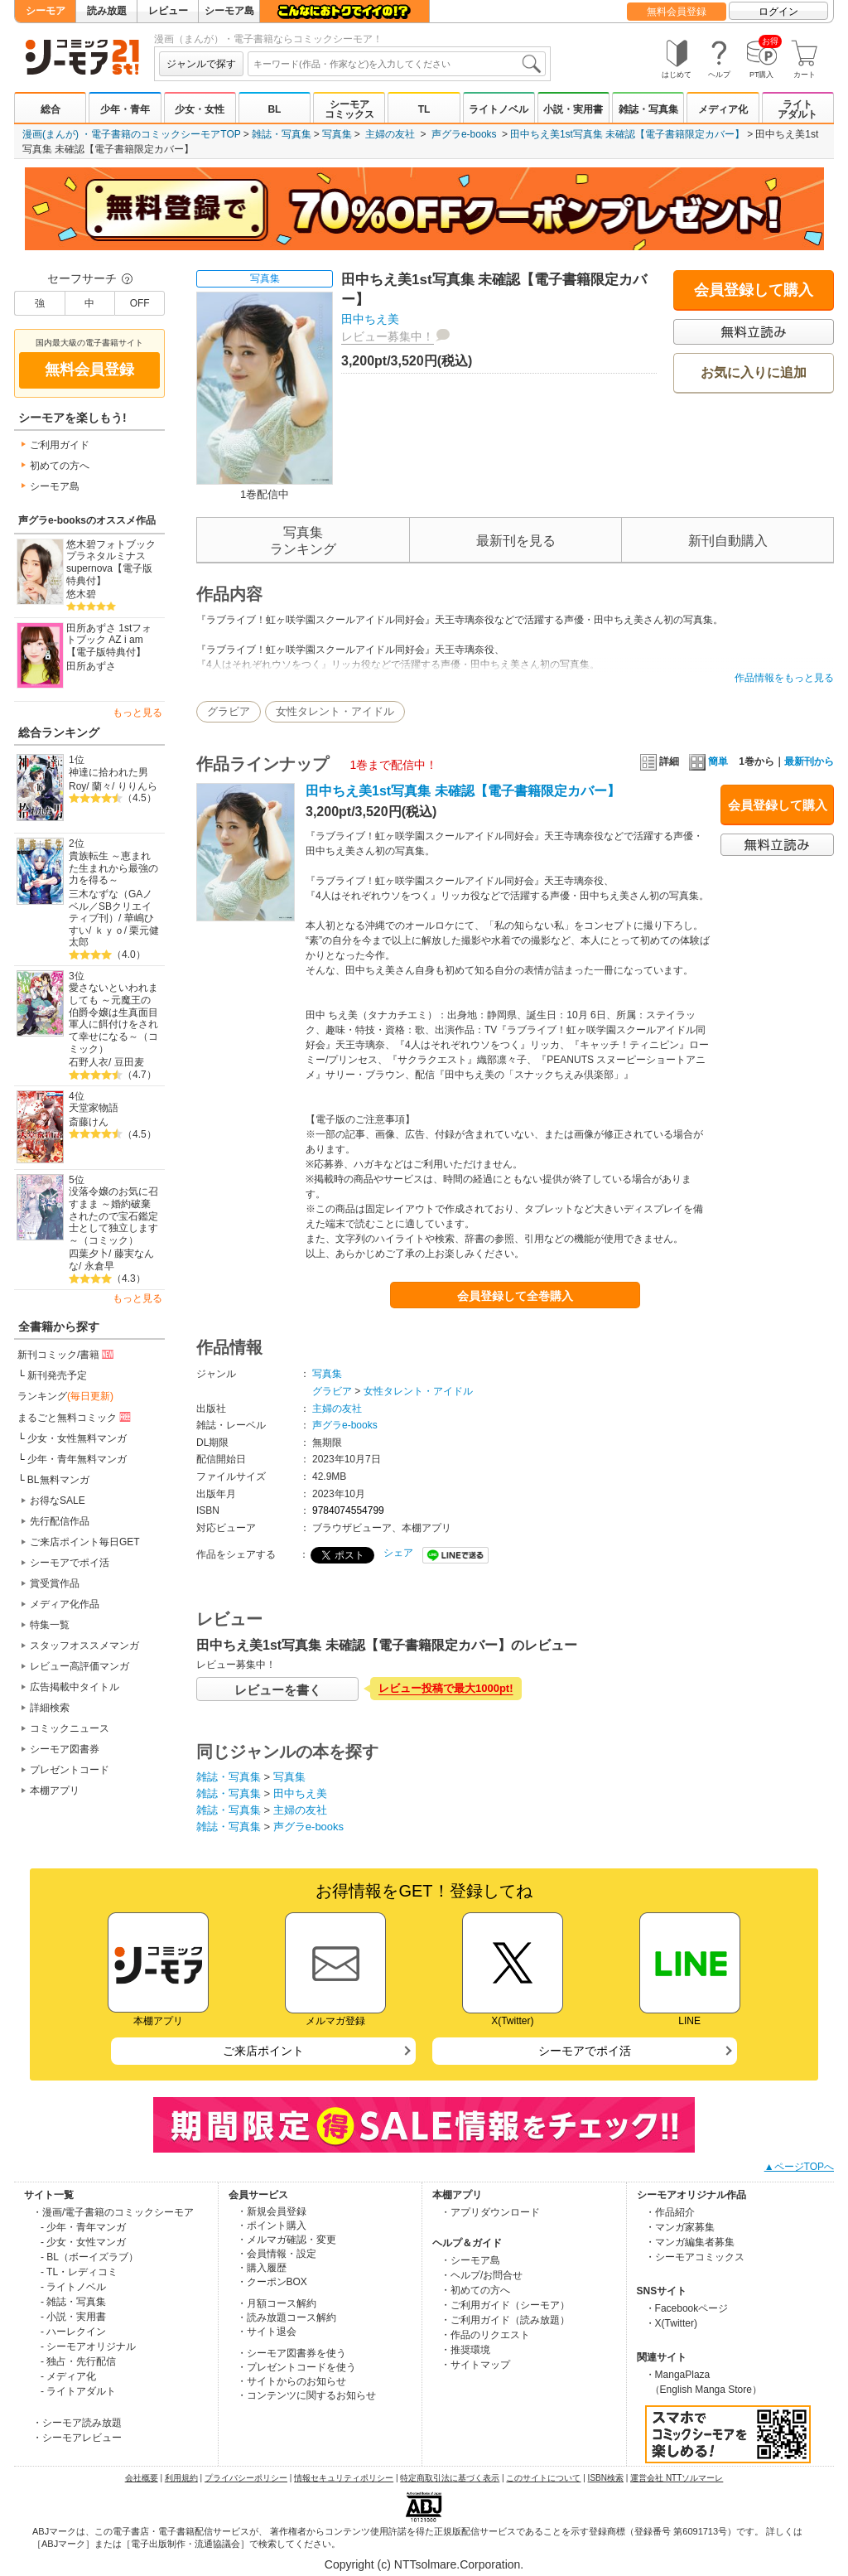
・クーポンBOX (272, 2282)
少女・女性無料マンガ (77, 1438)
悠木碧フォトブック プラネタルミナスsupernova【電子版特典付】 (111, 563)
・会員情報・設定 (276, 2253)
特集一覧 (50, 1625)
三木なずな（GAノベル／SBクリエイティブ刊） (110, 906)
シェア (398, 1553)
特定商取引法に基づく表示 (449, 2477)
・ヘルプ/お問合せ (482, 2275)
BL (274, 109)
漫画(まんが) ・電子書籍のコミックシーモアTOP (131, 134)
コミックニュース (69, 1728)
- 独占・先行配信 (78, 2361)
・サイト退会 (266, 2331)
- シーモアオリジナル (88, 2346)
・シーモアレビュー (77, 2437)
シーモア (45, 11)
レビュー (168, 11)
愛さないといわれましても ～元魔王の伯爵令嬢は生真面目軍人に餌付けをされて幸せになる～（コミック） (113, 1018)
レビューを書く (277, 1690)
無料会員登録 (676, 11)
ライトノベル (498, 109)
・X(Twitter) (671, 2323)
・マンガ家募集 (680, 2227)
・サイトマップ (475, 2365)
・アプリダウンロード (490, 2212)
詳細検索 (50, 1707)
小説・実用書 (573, 109)
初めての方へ (59, 465)
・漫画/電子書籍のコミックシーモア (113, 2212)
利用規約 (181, 2477)
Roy (77, 786)
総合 (50, 109)
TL (424, 109)
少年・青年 (125, 109)
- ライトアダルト (78, 2391)
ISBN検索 (606, 2477)
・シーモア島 (470, 2260)
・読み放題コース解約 (286, 2317)
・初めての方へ (475, 2290)
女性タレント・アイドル (335, 711)
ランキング (65, 1396)
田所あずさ (91, 666)
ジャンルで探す (201, 64)
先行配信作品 (59, 1521)
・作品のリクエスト (485, 2335)
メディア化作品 (64, 1604)
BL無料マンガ (58, 1480)
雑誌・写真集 (648, 109)
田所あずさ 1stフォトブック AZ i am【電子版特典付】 (109, 640)
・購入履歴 (262, 2268)
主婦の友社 (390, 134)
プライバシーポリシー (246, 2477)
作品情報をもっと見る (784, 678)
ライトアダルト (797, 109)
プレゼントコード (69, 1770)
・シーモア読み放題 (77, 2423)
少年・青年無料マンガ (77, 1459)
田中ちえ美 (370, 319)
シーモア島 (229, 11)
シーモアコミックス (349, 109)
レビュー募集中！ (387, 336)
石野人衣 (88, 1062)
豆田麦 (129, 1062)
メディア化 (723, 109)
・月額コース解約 (276, 2303)
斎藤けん (88, 1122)
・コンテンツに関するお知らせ (306, 2395)
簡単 (708, 761)
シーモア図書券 (64, 1749)
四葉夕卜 (88, 1253)
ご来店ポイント (263, 2050)
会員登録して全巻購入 (515, 1295)
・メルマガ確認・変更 (286, 2239)
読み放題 (107, 11)
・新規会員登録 (271, 2211)
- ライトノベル (73, 2287)
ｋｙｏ (109, 930)
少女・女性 (199, 109)
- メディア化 (68, 2376)
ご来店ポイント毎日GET (85, 1542)
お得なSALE (57, 1500)
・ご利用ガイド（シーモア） (505, 2305)
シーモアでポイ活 (69, 1562)
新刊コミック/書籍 (66, 1353)
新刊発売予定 (57, 1375)
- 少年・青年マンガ (83, 2227)
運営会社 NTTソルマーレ (676, 2477)
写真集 (337, 134)
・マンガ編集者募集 (690, 2242)
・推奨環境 (465, 2350)
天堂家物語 (93, 1108)
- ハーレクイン (73, 2331)
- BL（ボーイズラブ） (89, 2257)
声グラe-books (464, 134)
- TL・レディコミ (79, 2272)
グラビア (228, 711)
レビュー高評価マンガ (79, 1666)
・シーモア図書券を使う (291, 2353)
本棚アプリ (55, 1790)
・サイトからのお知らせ (291, 2381)
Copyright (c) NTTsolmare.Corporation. (424, 2564)
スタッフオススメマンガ (84, 1645)
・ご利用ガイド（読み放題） (505, 2320)
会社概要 (141, 2477)
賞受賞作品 (55, 1583)
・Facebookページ (687, 2308)
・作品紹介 (670, 2212)
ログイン (778, 11)
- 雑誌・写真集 (73, 2302)
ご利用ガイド (59, 445)
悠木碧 (81, 594)
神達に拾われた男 (108, 772)
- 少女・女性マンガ (83, 2242)
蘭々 (102, 786)
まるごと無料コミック (75, 1416)
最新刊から (809, 761)
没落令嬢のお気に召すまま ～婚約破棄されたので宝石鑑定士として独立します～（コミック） (113, 1216)
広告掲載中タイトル (74, 1687)
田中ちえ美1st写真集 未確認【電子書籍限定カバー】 (627, 134)
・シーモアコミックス (694, 2257)
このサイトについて (543, 2477)
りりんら (137, 786)
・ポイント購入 (271, 2225)
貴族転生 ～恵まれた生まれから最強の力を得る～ (113, 868)
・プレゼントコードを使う (296, 2367)
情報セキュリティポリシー (343, 2477)
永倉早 (99, 1266)
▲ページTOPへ (799, 2166)
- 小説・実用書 (73, 2316)
